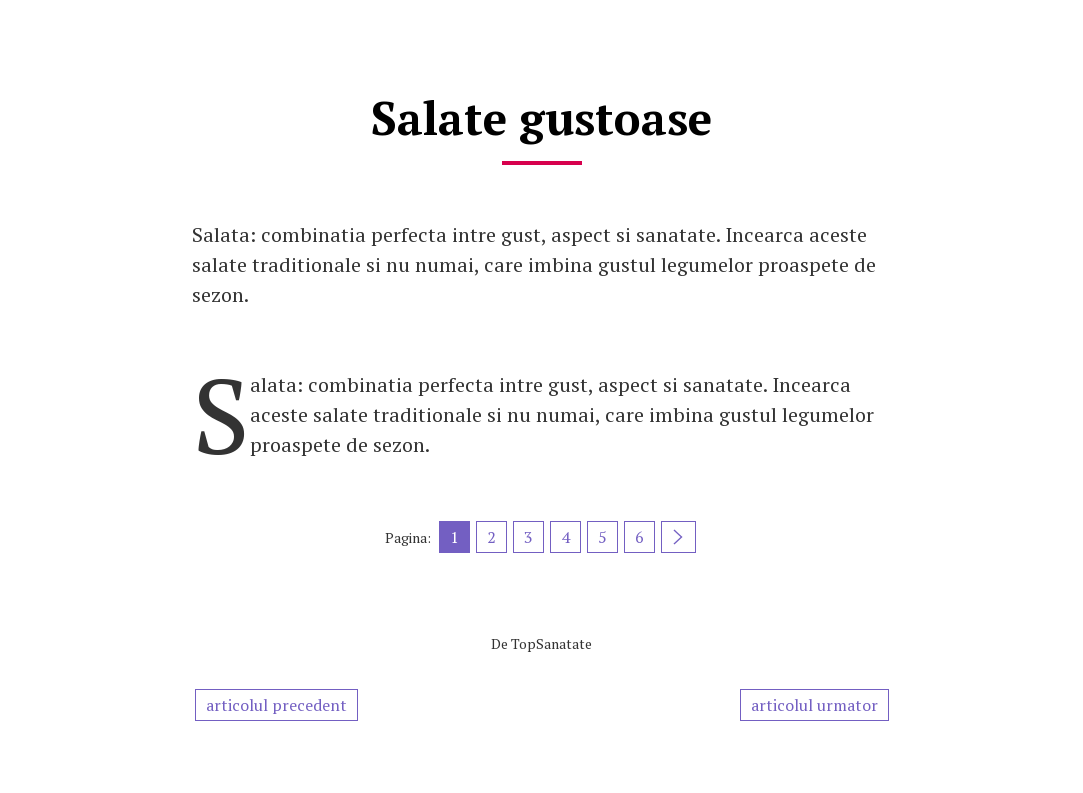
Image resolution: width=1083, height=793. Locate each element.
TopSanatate (551, 643)
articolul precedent (276, 705)
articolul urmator (814, 705)
